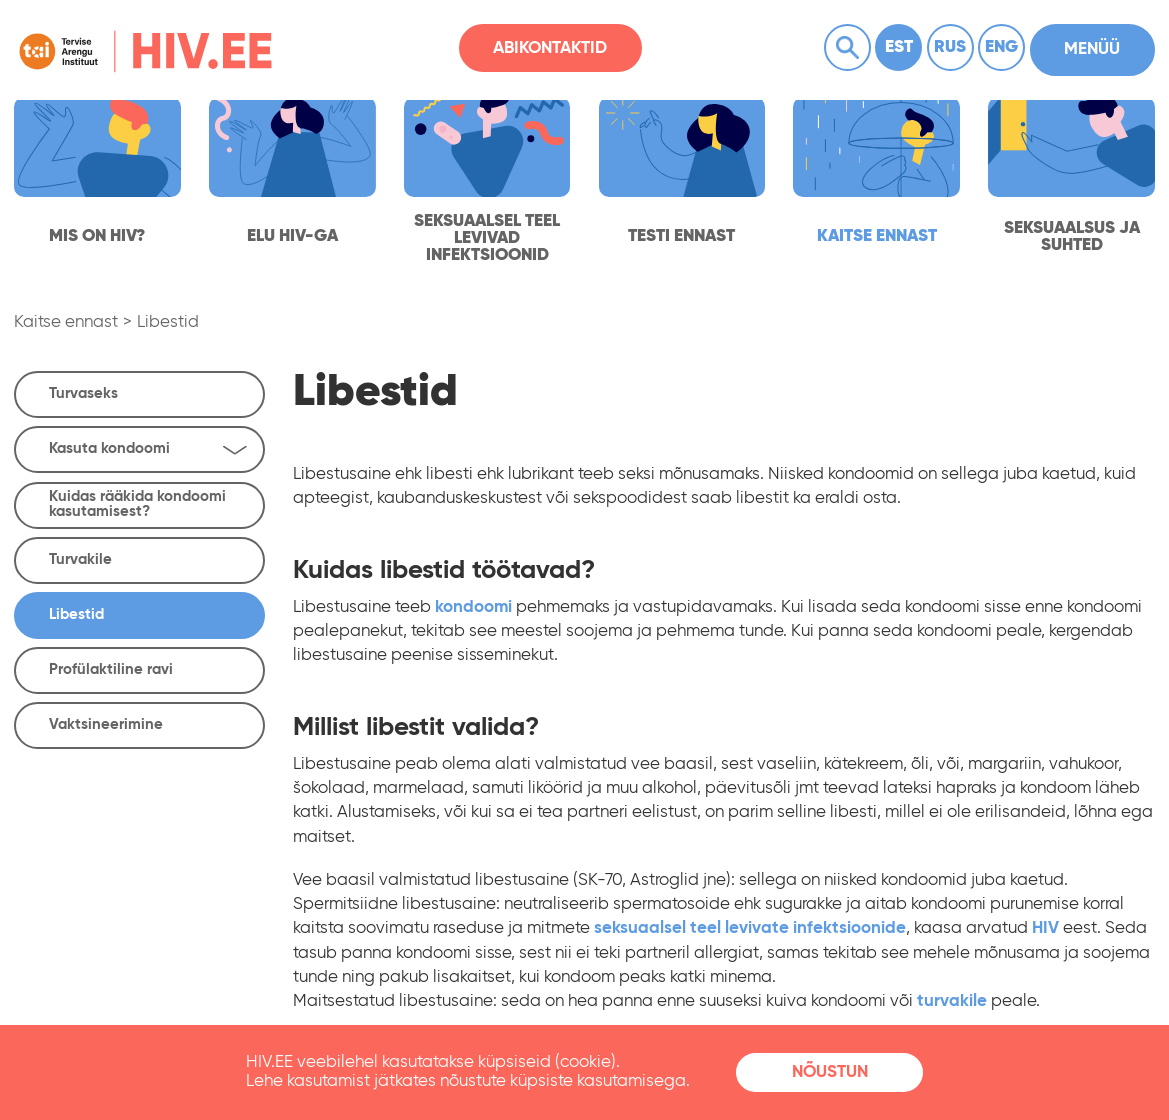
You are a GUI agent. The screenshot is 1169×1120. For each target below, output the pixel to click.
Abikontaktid (550, 48)
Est (899, 47)
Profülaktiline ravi (111, 669)
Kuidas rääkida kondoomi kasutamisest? (137, 504)
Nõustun (830, 1072)
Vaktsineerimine (106, 724)
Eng (1001, 47)
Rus (950, 47)
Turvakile (80, 559)
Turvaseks (83, 393)
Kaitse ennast (66, 322)
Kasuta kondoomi (148, 449)
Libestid (168, 322)
